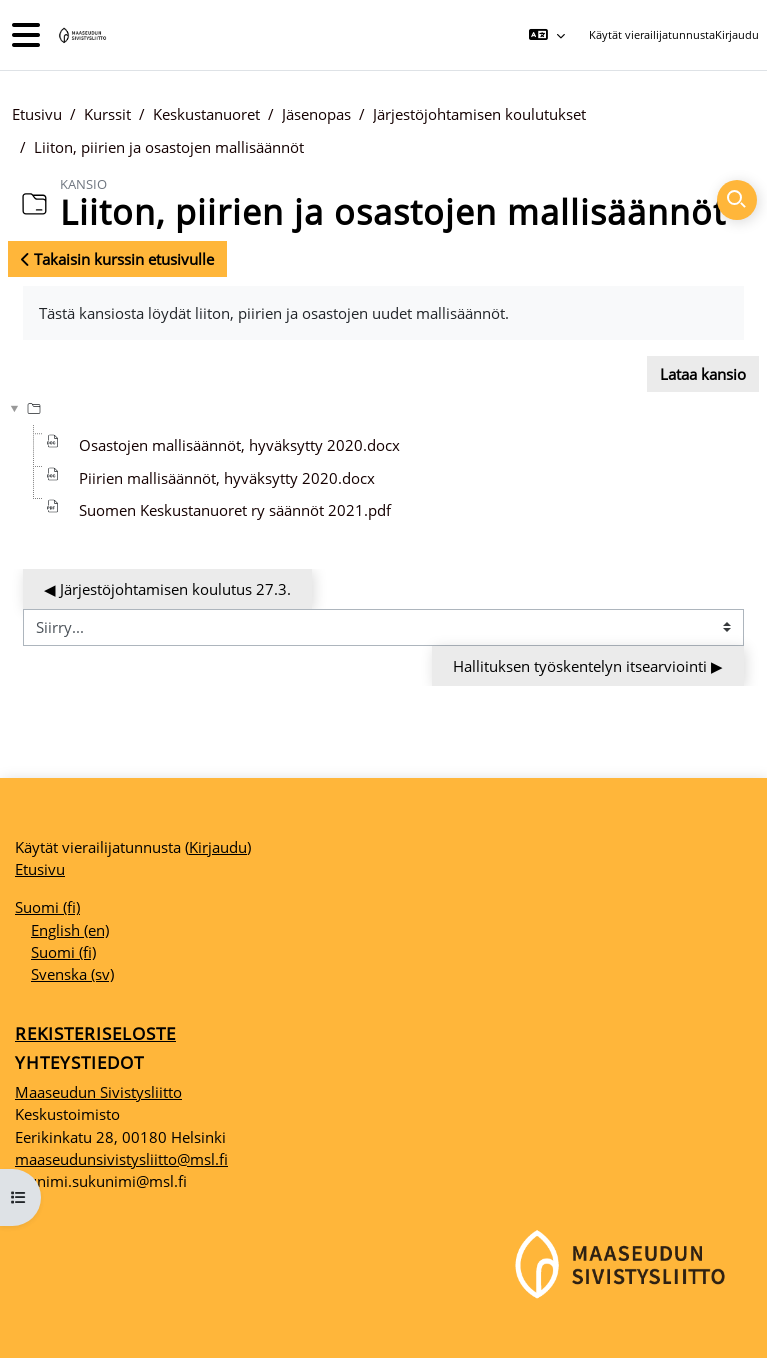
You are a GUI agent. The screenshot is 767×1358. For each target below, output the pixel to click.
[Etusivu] (81, 35)
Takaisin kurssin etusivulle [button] (117, 259)
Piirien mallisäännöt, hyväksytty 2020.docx (227, 478)
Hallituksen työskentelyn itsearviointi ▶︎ (588, 666)
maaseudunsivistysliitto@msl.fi (121, 1159)
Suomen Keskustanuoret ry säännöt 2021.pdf (235, 510)
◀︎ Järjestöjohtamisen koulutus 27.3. (167, 589)
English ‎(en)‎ (70, 930)
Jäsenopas (316, 114)
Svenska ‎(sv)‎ (72, 974)
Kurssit (107, 114)
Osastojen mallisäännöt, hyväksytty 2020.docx (239, 445)
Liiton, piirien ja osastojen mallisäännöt (169, 147)
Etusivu (37, 114)
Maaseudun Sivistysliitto (98, 1092)
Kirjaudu (737, 34)
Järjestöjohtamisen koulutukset (479, 114)
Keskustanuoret (206, 114)
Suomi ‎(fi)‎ (47, 907)
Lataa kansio (703, 374)
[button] (547, 35)
